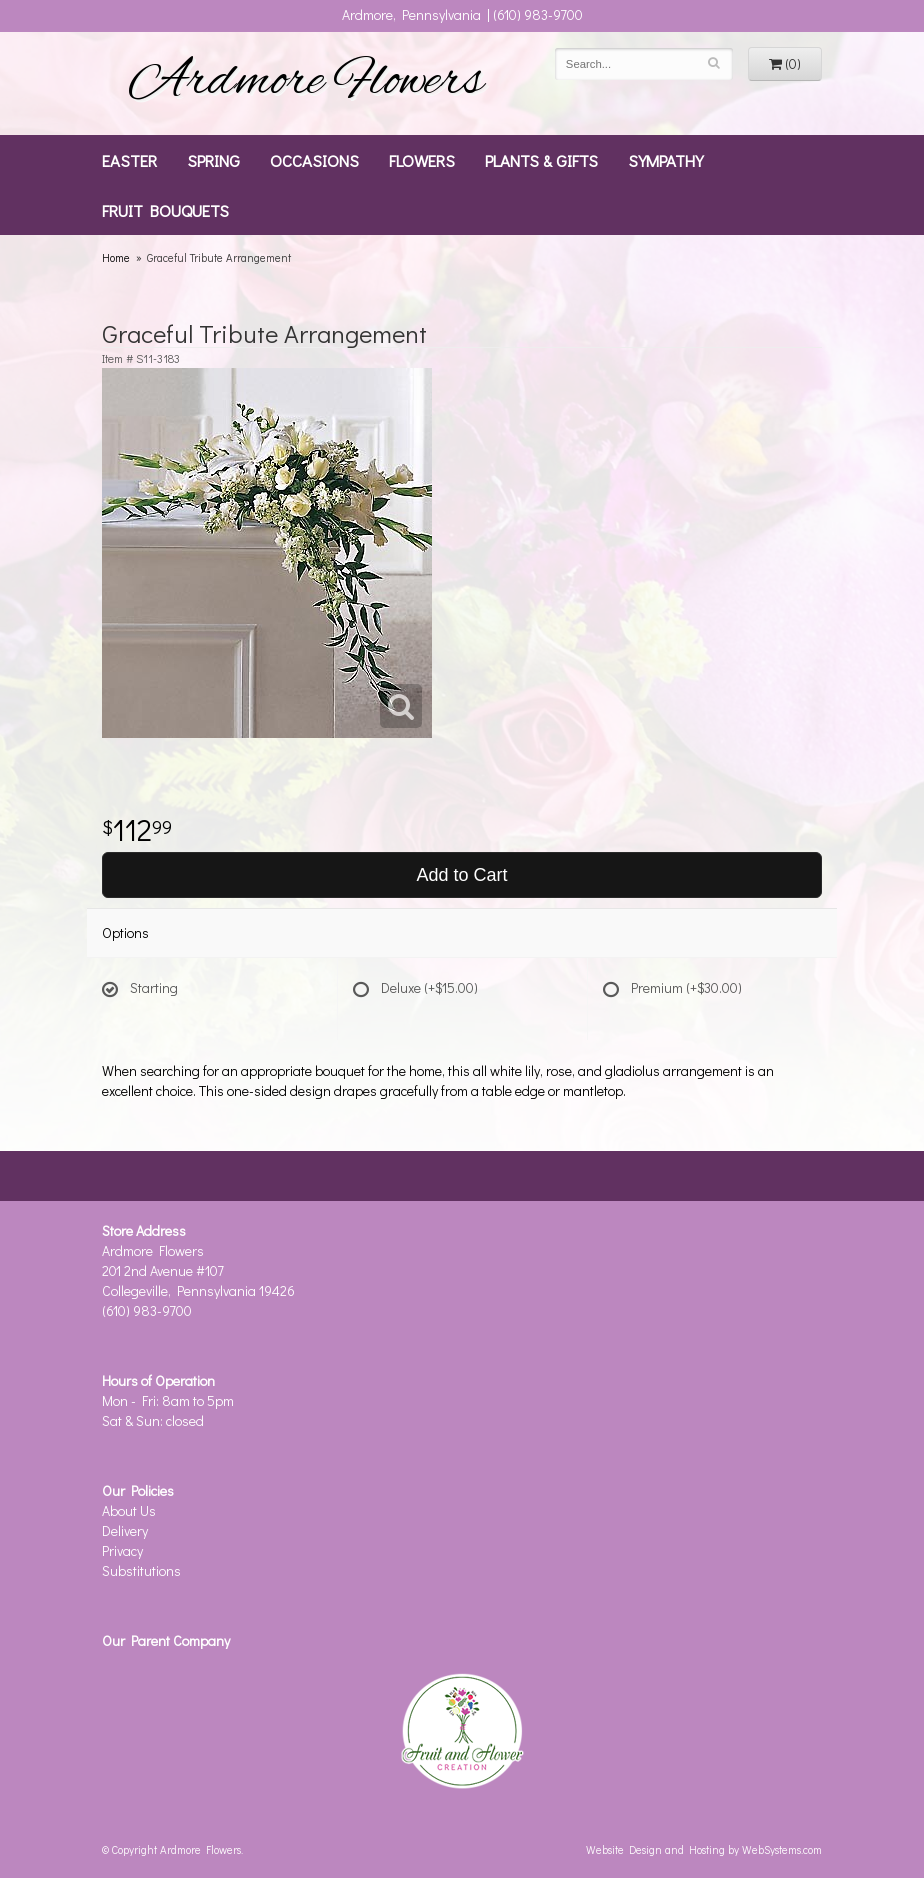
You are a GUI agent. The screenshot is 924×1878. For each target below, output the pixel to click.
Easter (129, 160)
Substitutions (141, 1570)
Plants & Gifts (541, 160)
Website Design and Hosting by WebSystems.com (704, 1849)
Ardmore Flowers (306, 83)
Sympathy (665, 160)
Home (116, 257)
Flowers (422, 160)
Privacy (122, 1550)
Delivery (125, 1530)
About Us (129, 1510)
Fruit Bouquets (165, 210)
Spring (213, 160)
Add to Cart (461, 875)
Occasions (314, 160)
